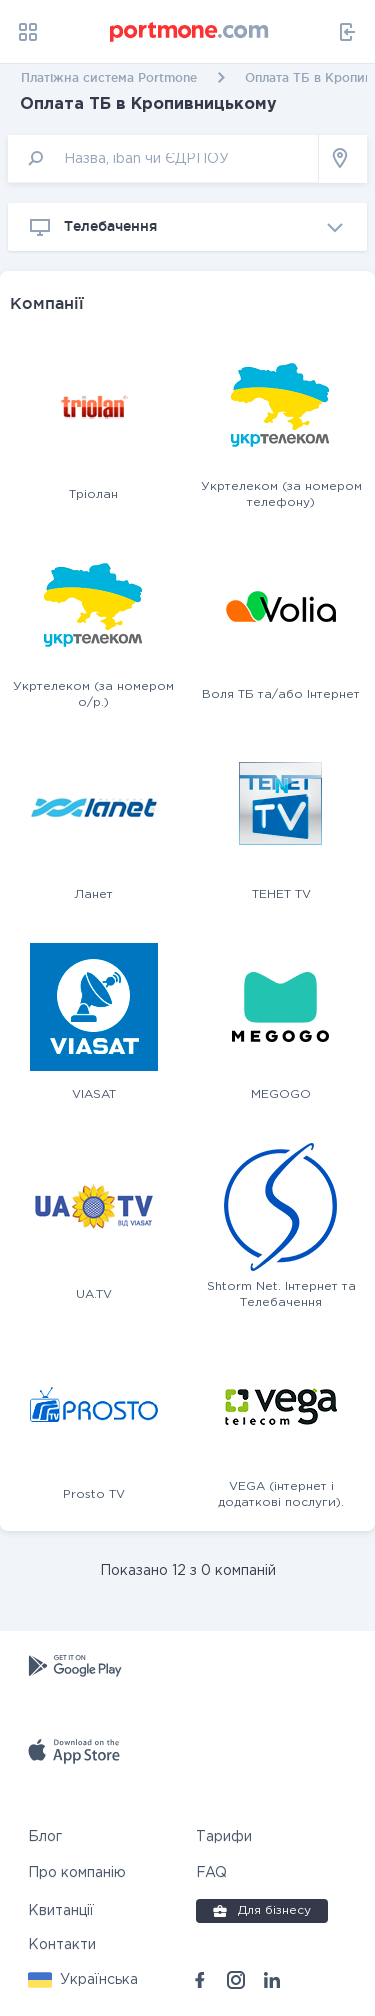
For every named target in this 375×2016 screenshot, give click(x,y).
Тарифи (224, 1837)
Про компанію (77, 1873)
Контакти (62, 1945)
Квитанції (61, 1911)
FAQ (211, 1873)
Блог (45, 1837)
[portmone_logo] (190, 32)
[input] (163, 158)
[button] (83, 1980)
